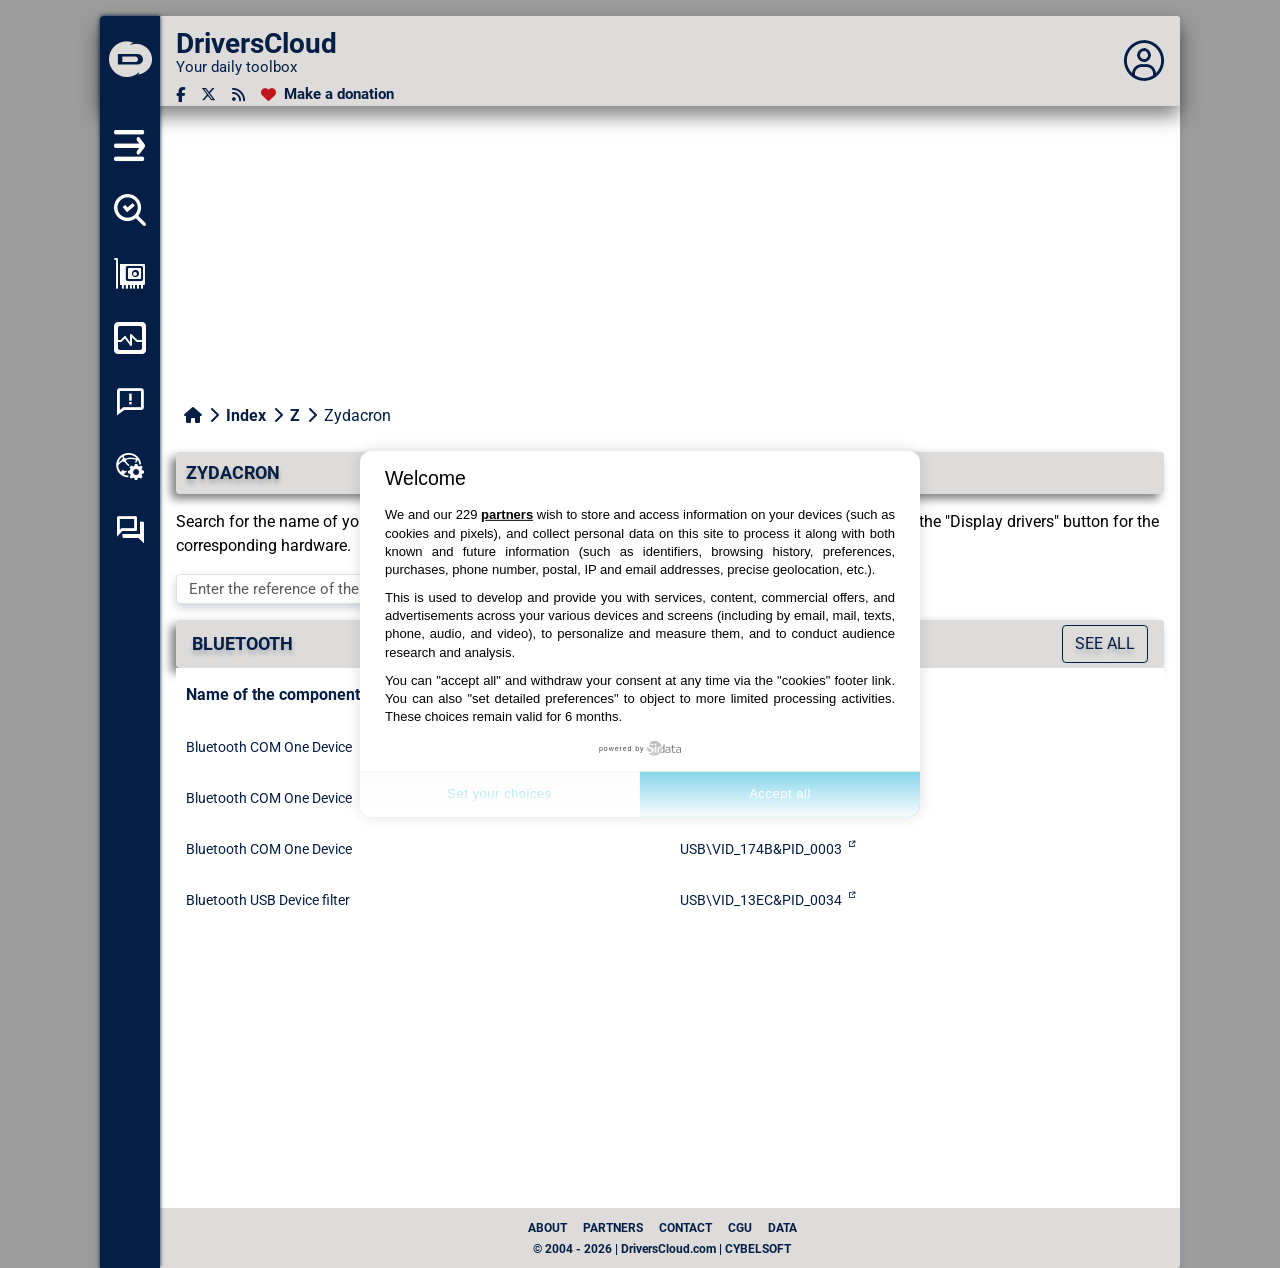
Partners (613, 1228)
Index (246, 415)
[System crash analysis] (130, 402)
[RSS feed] (238, 94)
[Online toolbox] (130, 466)
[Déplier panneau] (1144, 61)
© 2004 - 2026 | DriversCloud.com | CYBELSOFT (662, 1249)
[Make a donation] (327, 94)
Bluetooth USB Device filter (268, 900)
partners (507, 514)
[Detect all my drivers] (130, 210)
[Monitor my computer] (130, 338)
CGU (740, 1228)
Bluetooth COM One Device (269, 747)
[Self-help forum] (130, 530)
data (782, 1228)
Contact (685, 1228)
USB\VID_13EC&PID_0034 (761, 900)
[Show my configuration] (130, 274)
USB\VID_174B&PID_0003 (761, 849)
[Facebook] (180, 94)
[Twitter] (208, 94)
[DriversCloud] (130, 61)
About (547, 1228)
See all (1105, 643)
